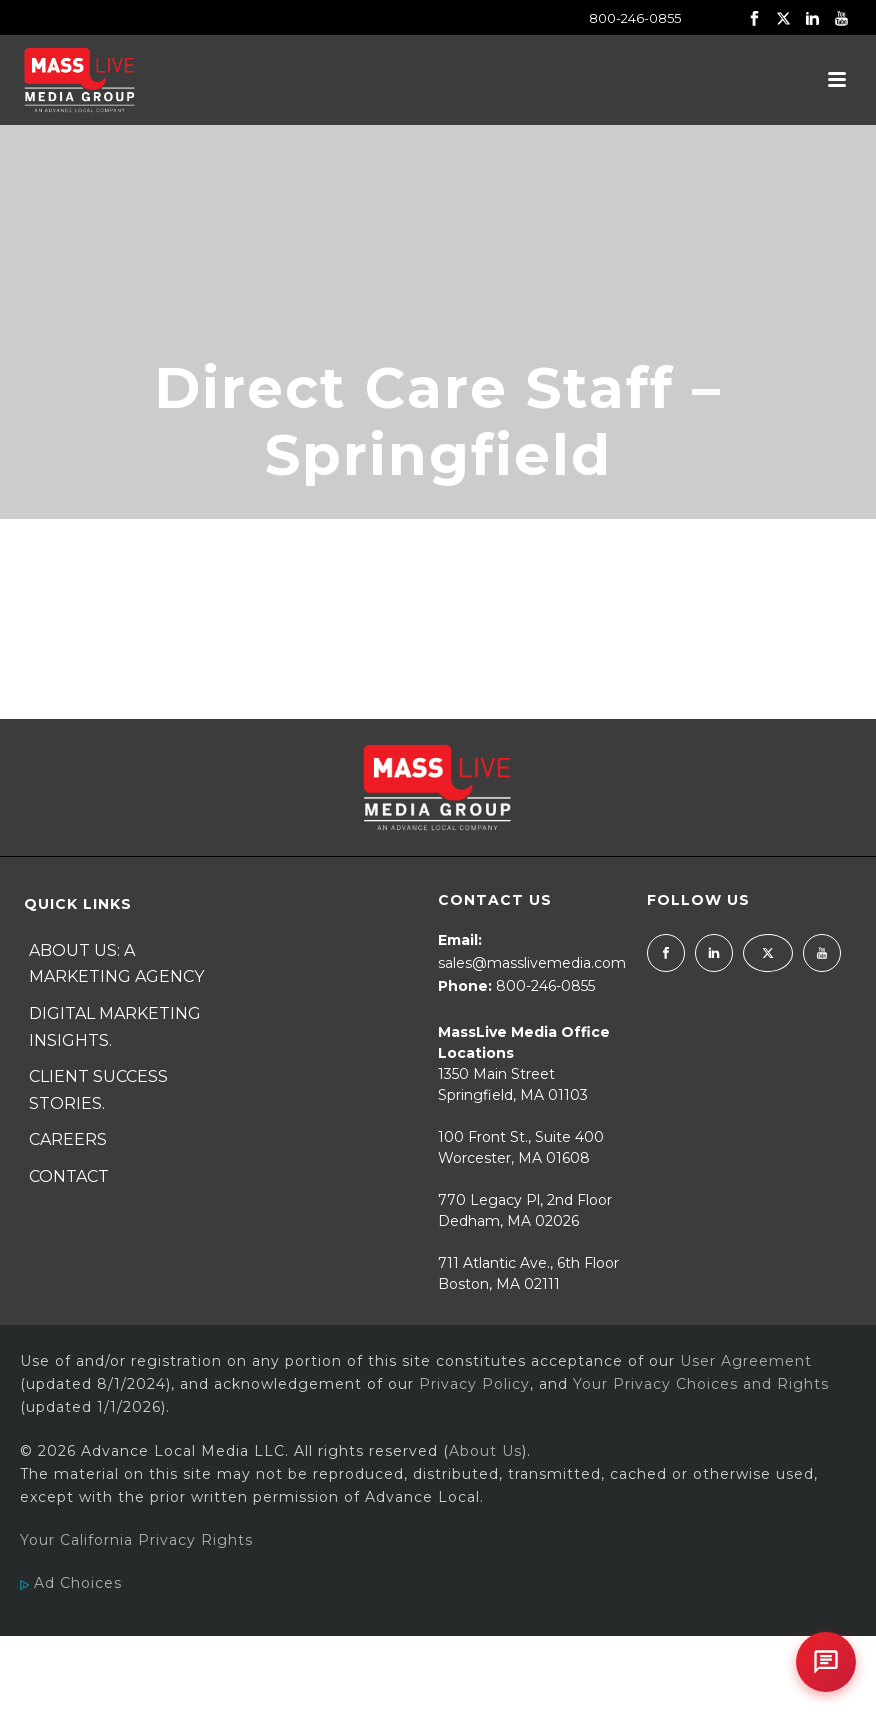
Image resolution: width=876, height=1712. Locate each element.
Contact (69, 1176)
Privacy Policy (474, 1384)
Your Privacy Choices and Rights (701, 1384)
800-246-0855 (635, 18)
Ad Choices (71, 1583)
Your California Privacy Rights (136, 1540)
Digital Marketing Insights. (115, 1027)
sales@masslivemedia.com (532, 963)
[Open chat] (826, 1662)
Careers (68, 1139)
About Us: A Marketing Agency (116, 964)
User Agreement (746, 1361)
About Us (485, 1451)
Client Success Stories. (98, 1090)
